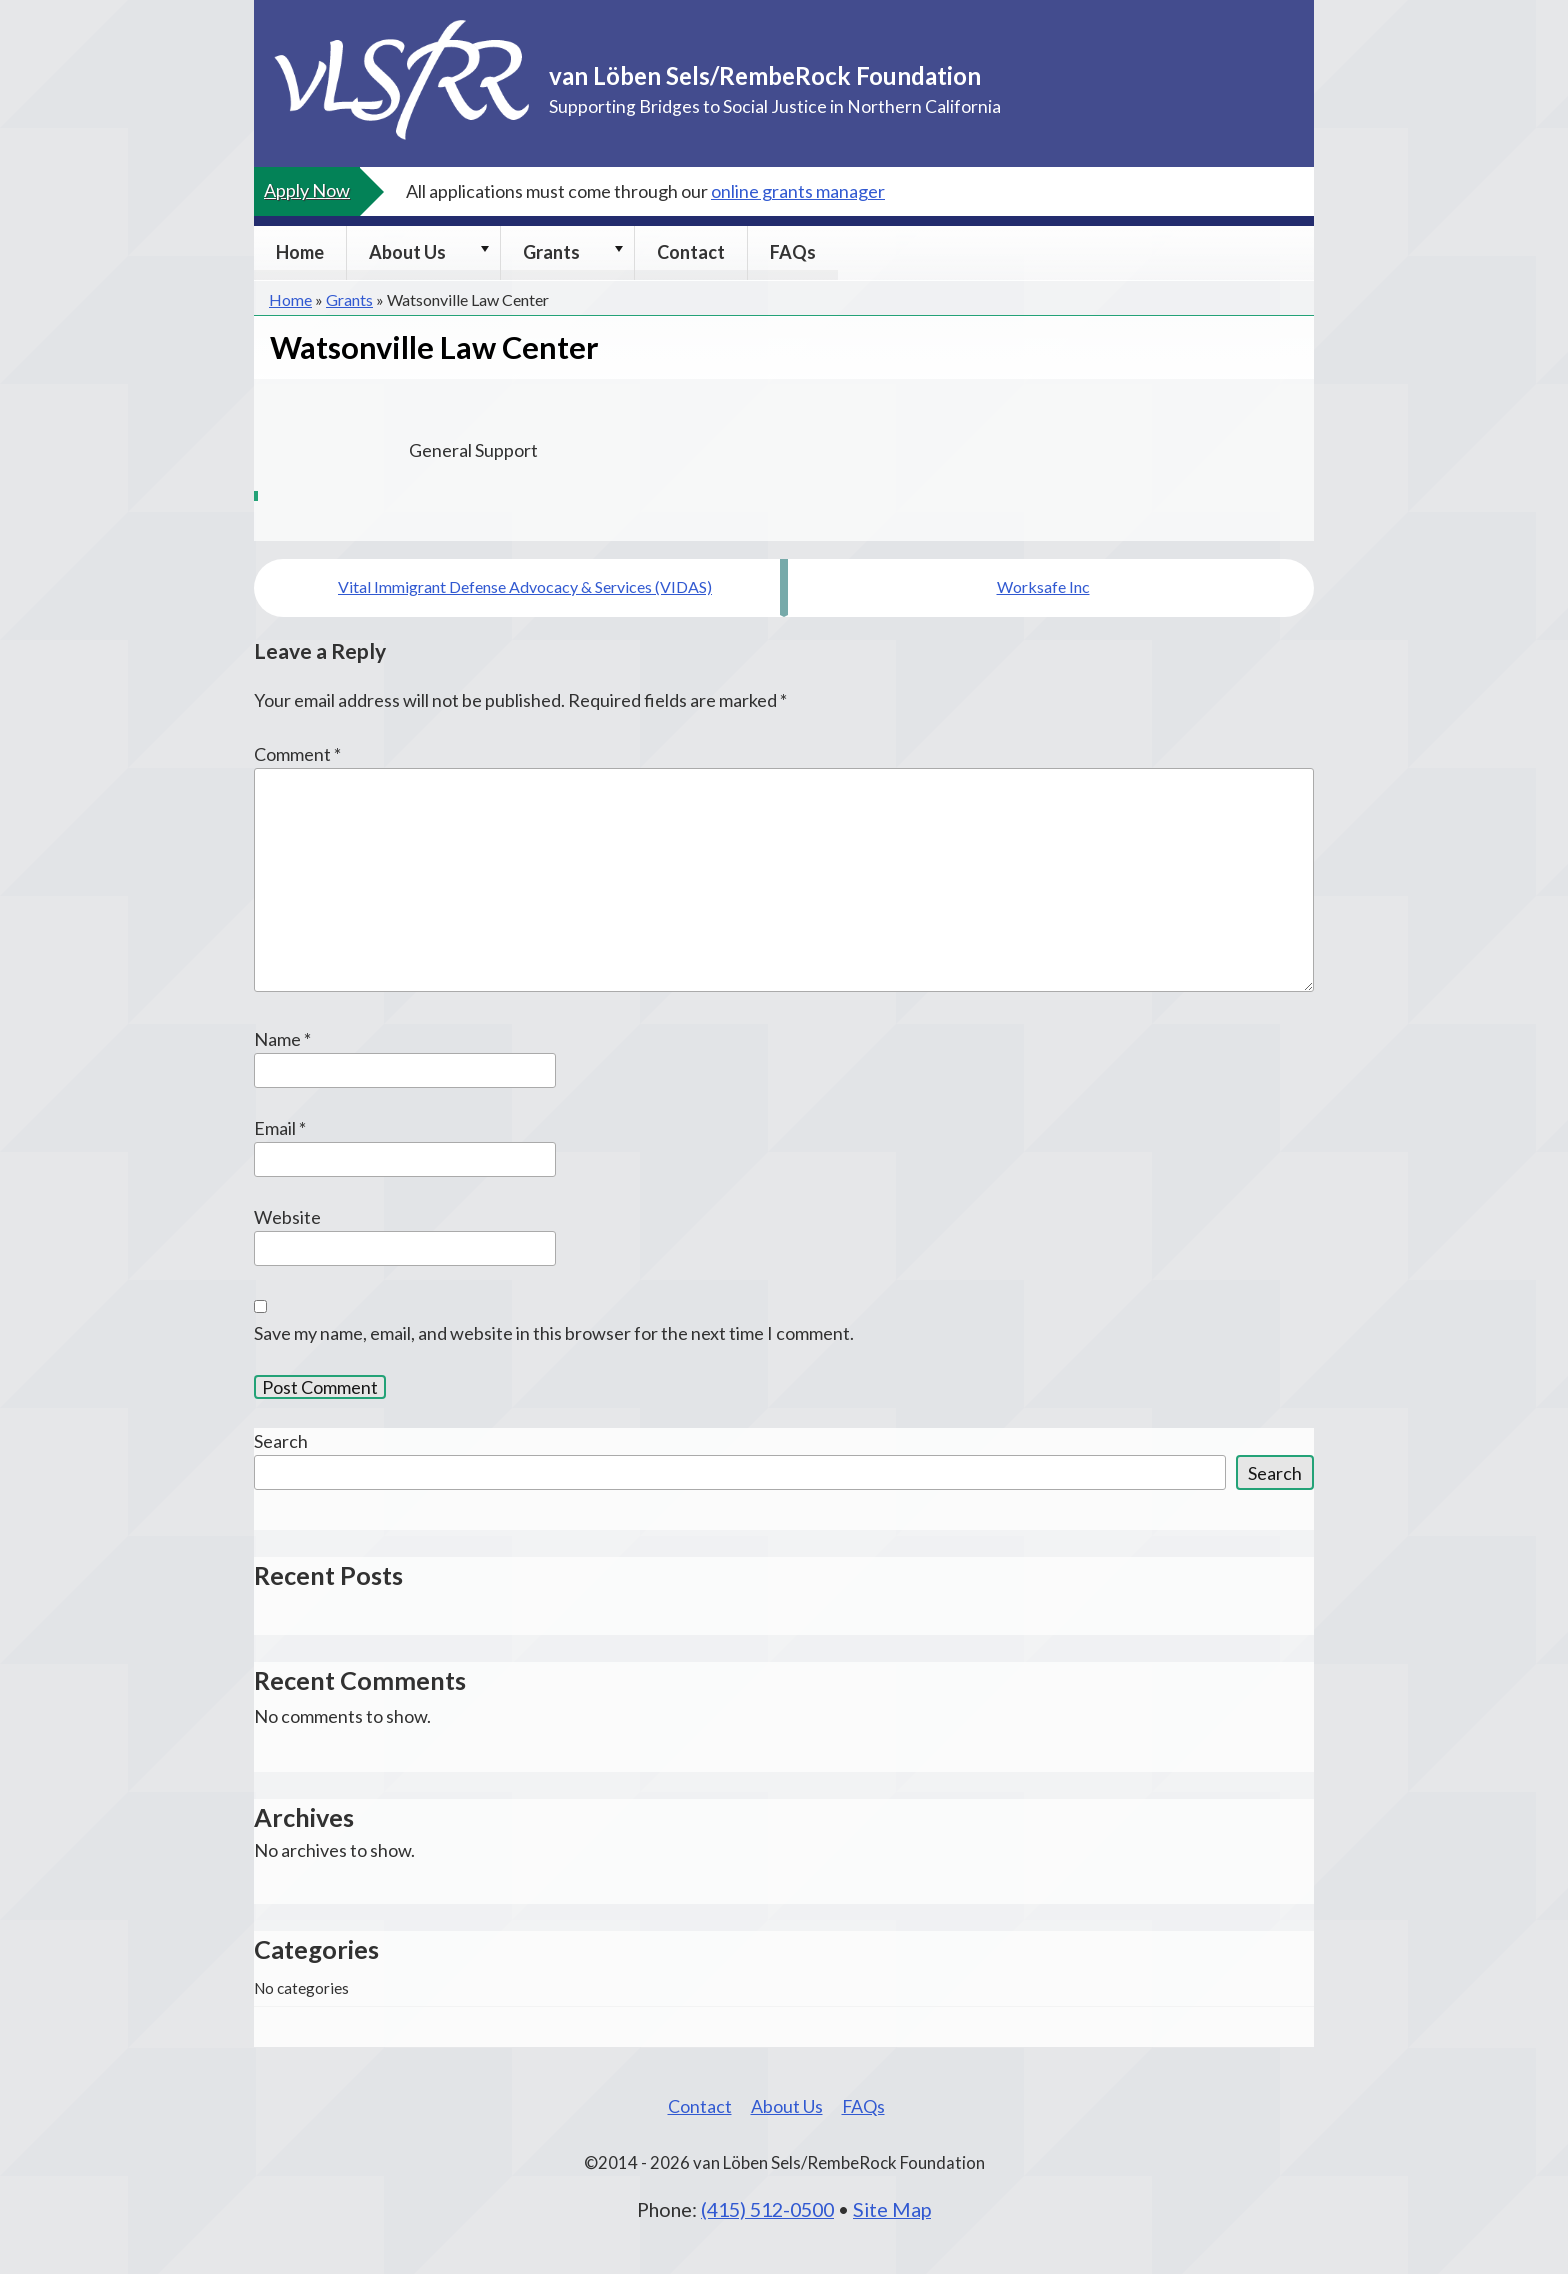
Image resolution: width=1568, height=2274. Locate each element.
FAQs (793, 252)
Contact (691, 252)
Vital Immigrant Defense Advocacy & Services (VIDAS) (525, 586)
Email (280, 1128)
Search (281, 1441)
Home (300, 252)
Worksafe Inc (1043, 586)
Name (282, 1039)
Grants (551, 252)
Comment (297, 754)
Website (287, 1217)
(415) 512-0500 (767, 2209)
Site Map (892, 2209)
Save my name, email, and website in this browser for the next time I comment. (554, 1333)
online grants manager (798, 191)
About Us (407, 252)
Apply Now (307, 190)
